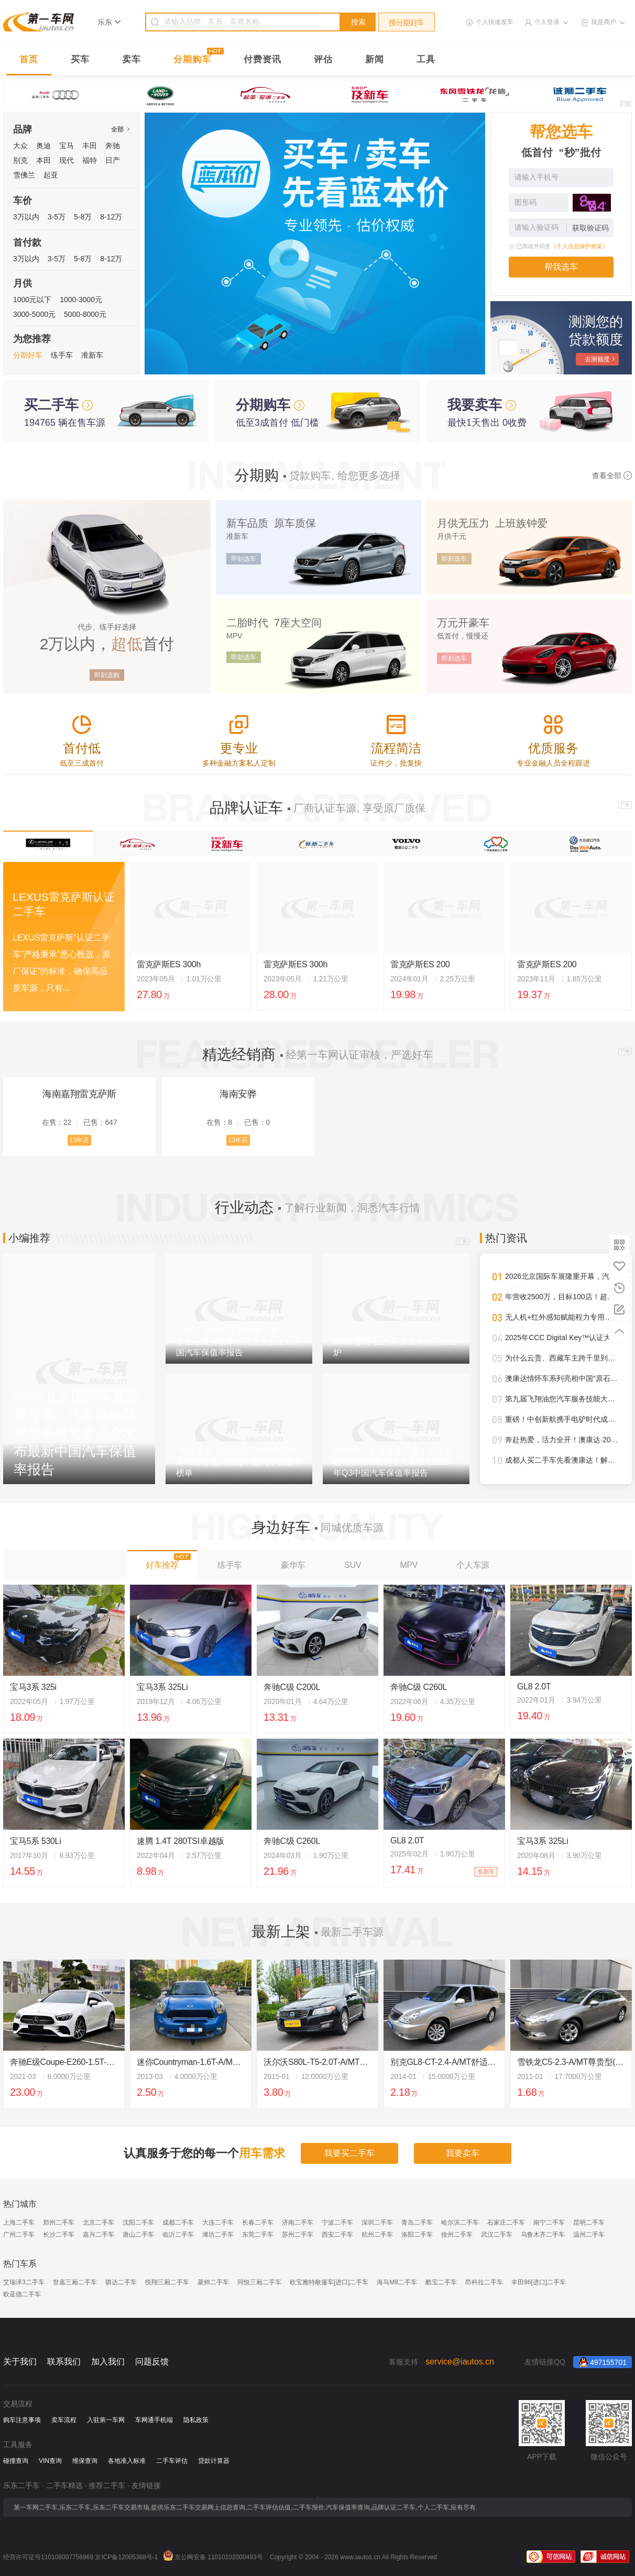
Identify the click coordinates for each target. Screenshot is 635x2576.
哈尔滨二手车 (460, 2222)
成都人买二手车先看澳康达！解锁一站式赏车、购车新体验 (562, 1460)
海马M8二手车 (397, 2282)
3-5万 (56, 217)
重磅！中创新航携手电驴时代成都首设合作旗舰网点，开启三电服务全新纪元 (562, 1419)
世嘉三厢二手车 (75, 2282)
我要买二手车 (349, 2153)
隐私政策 (196, 2420)
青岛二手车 (417, 2222)
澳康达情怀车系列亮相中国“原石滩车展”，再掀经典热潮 (562, 1378)
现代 (66, 160)
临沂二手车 (178, 2234)
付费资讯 (262, 59)
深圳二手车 (377, 2222)
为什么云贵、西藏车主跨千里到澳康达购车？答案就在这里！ (562, 1358)
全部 (120, 129)
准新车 (92, 355)
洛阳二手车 (417, 2234)
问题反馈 (152, 2361)
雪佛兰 (24, 175)
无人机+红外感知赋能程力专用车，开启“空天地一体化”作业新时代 (562, 1317)
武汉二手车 (496, 2234)
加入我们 (108, 2361)
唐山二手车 (138, 2234)
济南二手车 (297, 2222)
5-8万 (83, 217)
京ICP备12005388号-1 (126, 2557)
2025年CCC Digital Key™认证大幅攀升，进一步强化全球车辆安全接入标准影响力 (562, 1337)
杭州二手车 (377, 2234)
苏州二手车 (297, 2234)
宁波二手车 (337, 2222)
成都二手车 (178, 2222)
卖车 (131, 59)
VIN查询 (50, 2460)
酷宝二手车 (441, 2282)
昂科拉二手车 (484, 2282)
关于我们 (20, 2361)
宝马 (66, 145)
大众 (20, 145)
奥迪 (43, 145)
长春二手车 (257, 2222)
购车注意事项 (22, 2420)
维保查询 (84, 2460)
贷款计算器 (213, 2460)
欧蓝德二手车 (22, 2294)
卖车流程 (63, 2420)
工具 (426, 59)
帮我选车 (561, 266)
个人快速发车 (494, 22)
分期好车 (27, 355)
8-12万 (111, 217)
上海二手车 (19, 2222)
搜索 (358, 22)
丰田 (89, 145)
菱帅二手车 (213, 2282)
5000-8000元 (85, 314)
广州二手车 (19, 2234)
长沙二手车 (58, 2234)
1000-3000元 (81, 299)
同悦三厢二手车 (259, 2282)
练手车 (62, 355)
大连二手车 (218, 2222)
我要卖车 (462, 2153)
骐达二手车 (121, 2282)
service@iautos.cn (459, 2361)
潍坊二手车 (218, 2234)
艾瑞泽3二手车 (24, 2282)
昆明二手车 (589, 2222)
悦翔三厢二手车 (167, 2282)
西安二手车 (337, 2234)
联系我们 (64, 2361)
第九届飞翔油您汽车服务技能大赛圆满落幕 (562, 1399)
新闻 (374, 59)
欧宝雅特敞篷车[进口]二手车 (329, 2282)
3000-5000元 (34, 314)
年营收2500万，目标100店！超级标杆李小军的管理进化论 (562, 1296)
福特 (89, 160)
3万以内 (26, 217)
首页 (28, 59)
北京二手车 (98, 2222)
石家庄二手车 (506, 2222)
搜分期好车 (406, 22)
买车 (80, 59)
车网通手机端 (154, 2420)
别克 (20, 160)
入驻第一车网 (106, 2420)
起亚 (50, 175)
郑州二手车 (58, 2222)
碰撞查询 (15, 2460)
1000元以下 (32, 299)
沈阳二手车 (138, 2222)
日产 (112, 160)
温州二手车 (589, 2234)
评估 (323, 59)
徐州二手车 (457, 2234)
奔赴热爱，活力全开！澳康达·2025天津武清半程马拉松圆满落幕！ (562, 1439)
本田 (43, 160)
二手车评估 (172, 2460)
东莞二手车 (257, 2234)
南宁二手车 (549, 2222)
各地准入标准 (127, 2460)
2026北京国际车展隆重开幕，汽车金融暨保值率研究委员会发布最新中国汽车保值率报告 (562, 1276)
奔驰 (112, 145)
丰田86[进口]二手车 (538, 2282)
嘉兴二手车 (98, 2234)
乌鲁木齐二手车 (543, 2234)
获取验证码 (590, 228)
